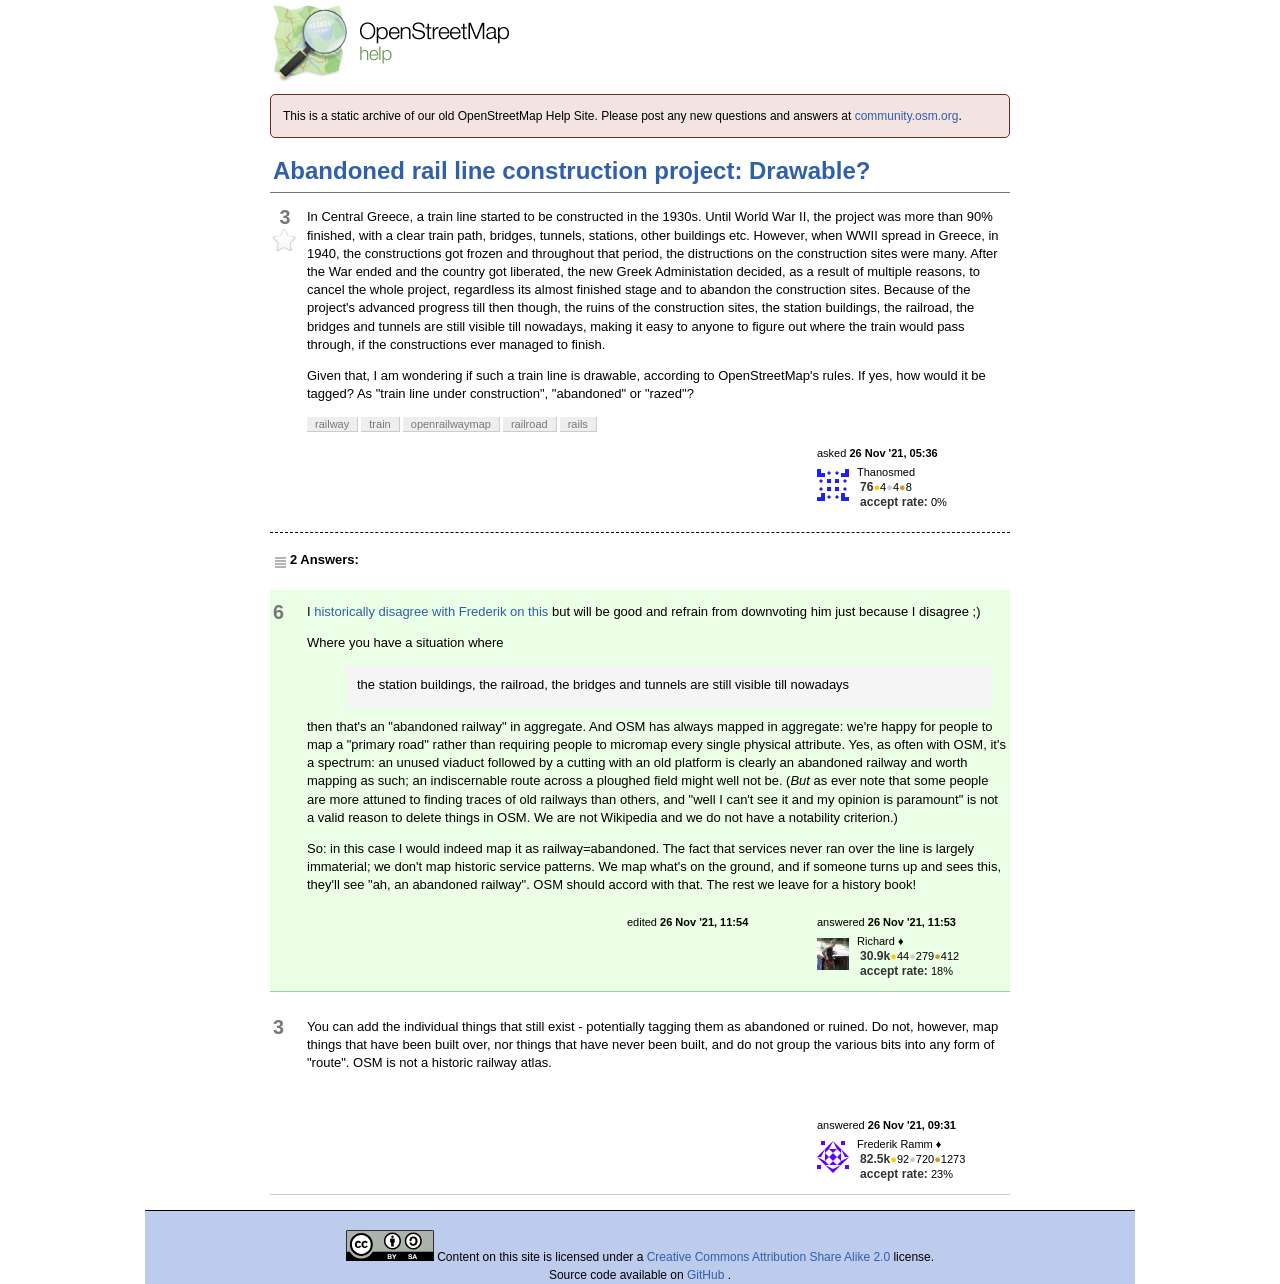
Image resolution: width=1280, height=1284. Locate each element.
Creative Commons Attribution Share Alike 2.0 (768, 1257)
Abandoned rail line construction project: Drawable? (571, 170)
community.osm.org (907, 116)
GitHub (707, 1275)
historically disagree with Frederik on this (431, 611)
